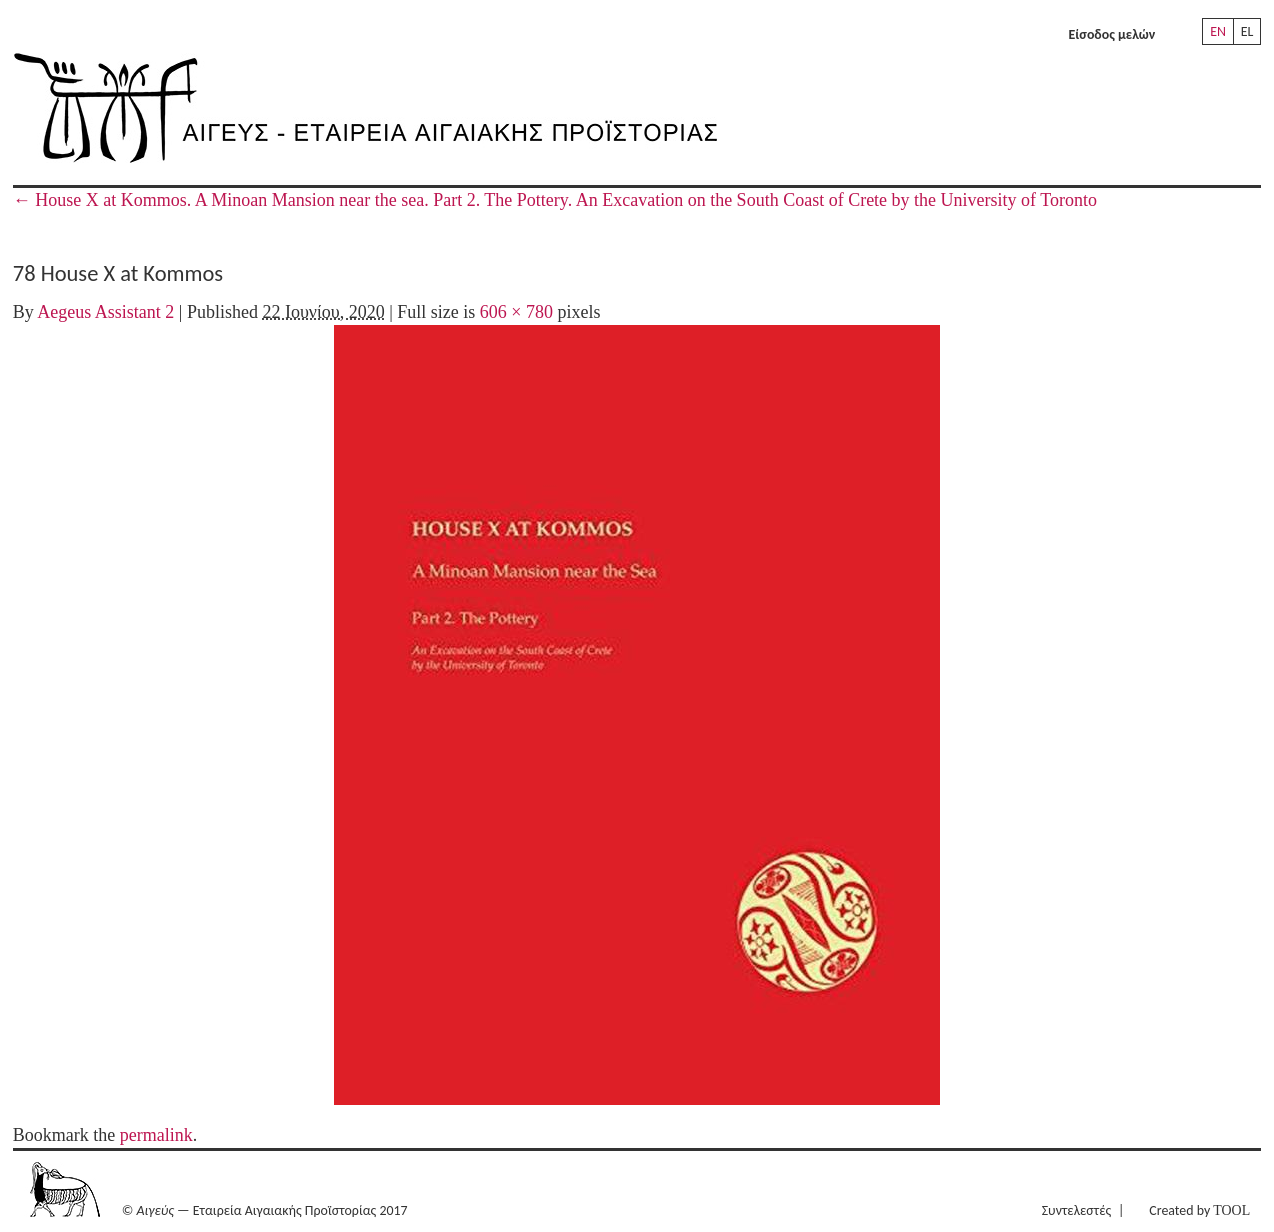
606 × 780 (516, 312)
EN (1218, 31)
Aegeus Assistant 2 (105, 312)
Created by (1199, 1210)
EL (1247, 31)
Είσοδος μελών (1112, 34)
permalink (156, 1135)
